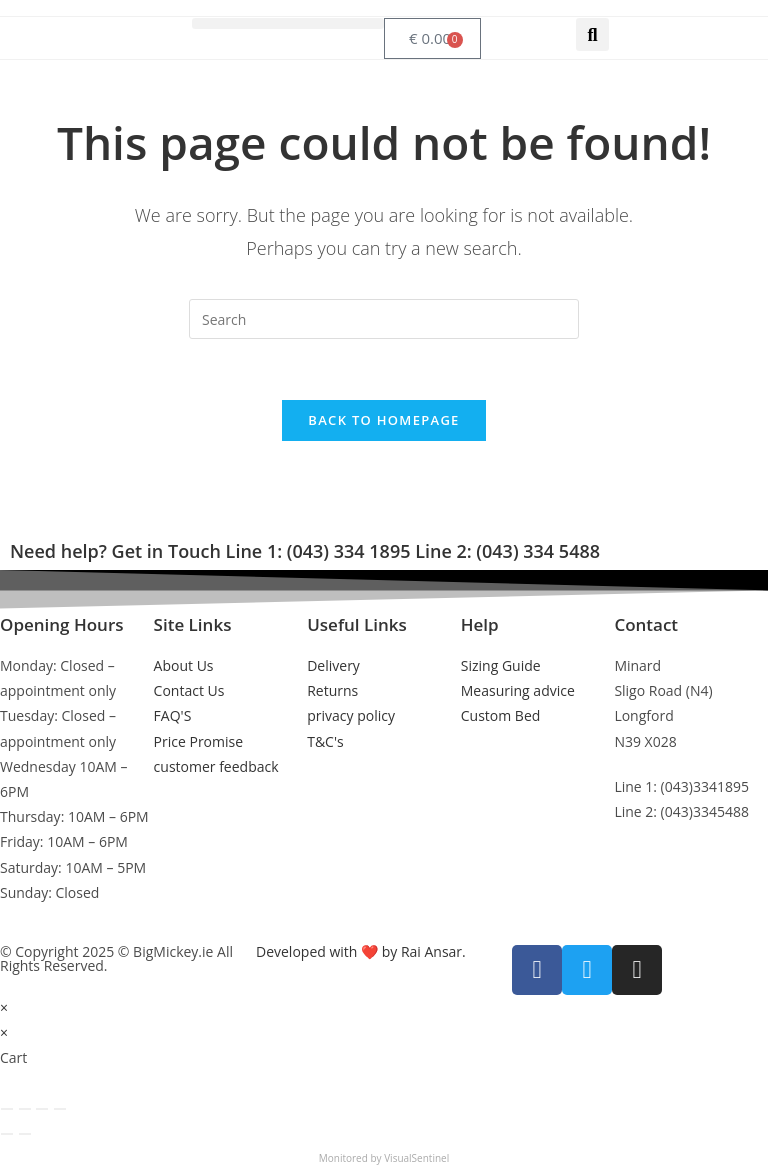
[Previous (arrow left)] (7, 1134)
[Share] (42, 1109)
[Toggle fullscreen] (25, 1109)
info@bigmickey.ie (673, 856)
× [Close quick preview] (4, 1007)
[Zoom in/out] (7, 1109)
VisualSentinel (416, 1158)
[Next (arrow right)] (25, 1134)
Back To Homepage (383, 420)
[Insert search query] (384, 319)
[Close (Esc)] (60, 1109)
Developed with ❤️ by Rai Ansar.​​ (361, 951)
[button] (288, 23)
